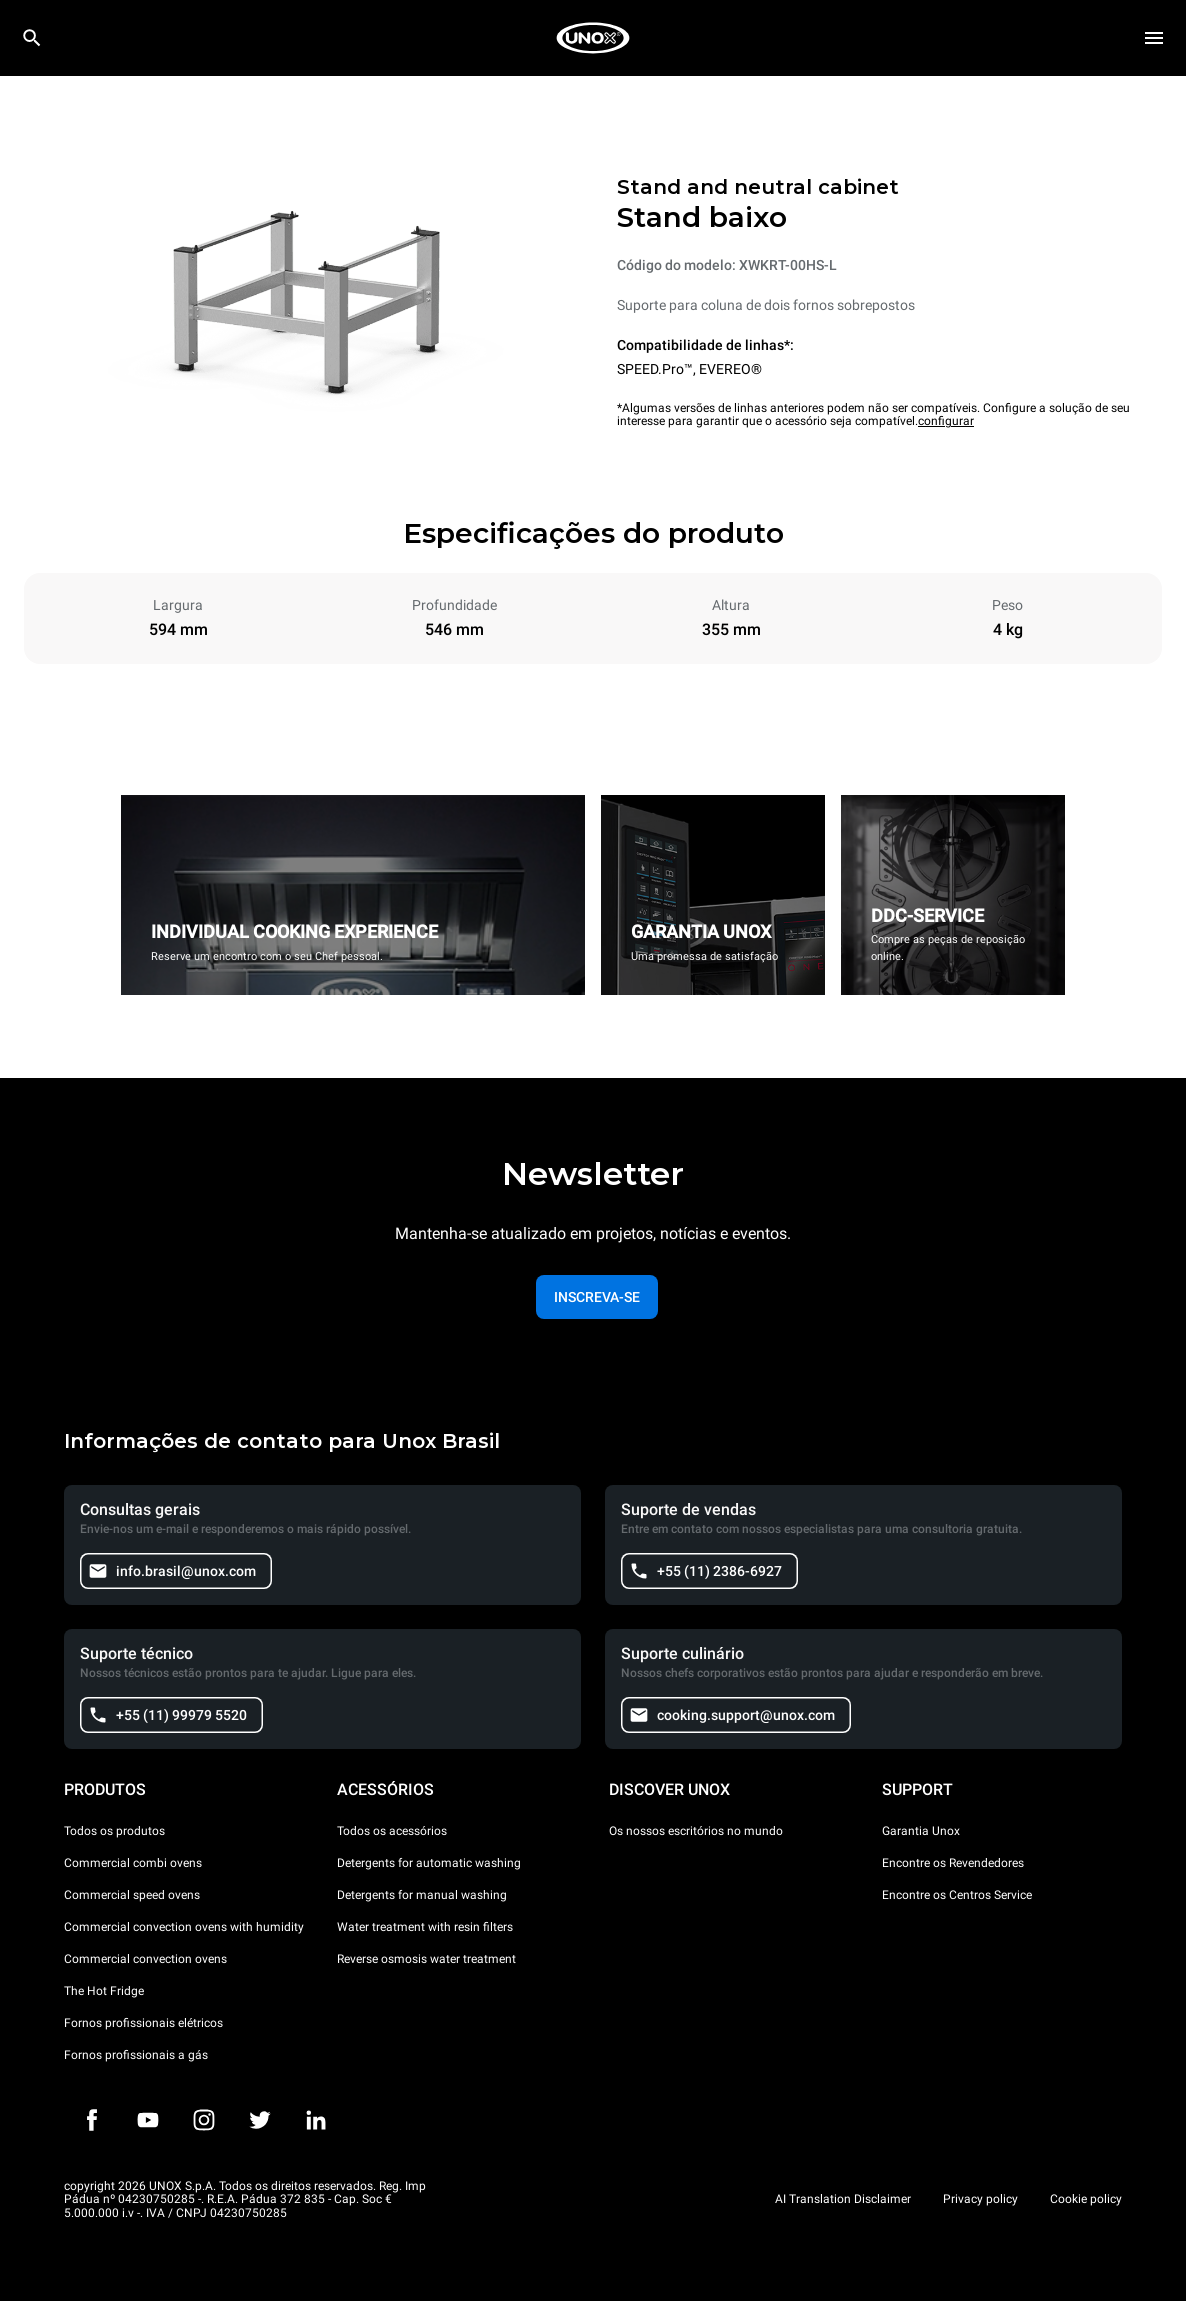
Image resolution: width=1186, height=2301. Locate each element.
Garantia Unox (921, 1831)
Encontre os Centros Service (957, 1895)
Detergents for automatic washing (429, 1863)
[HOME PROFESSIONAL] (593, 38)
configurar (946, 421)
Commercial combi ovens (133, 1863)
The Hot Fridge (104, 1991)
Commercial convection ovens (145, 1959)
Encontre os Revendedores (953, 1863)
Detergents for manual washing (422, 1895)
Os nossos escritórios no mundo (696, 1831)
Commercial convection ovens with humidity (184, 1927)
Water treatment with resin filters (425, 1927)
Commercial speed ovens (132, 1895)
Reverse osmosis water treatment (426, 1959)
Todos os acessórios (392, 1831)
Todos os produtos (114, 1831)
